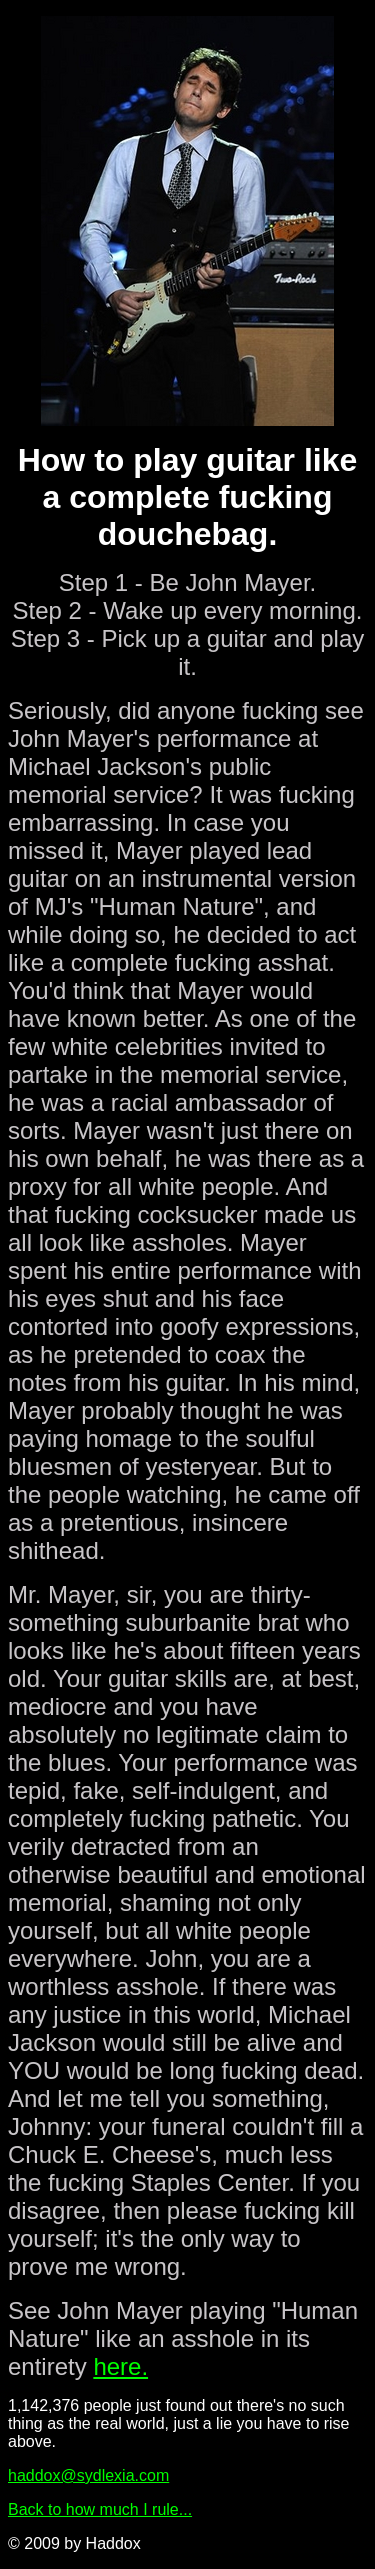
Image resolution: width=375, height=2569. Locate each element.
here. (120, 2366)
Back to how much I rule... (100, 2509)
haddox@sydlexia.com (88, 2475)
